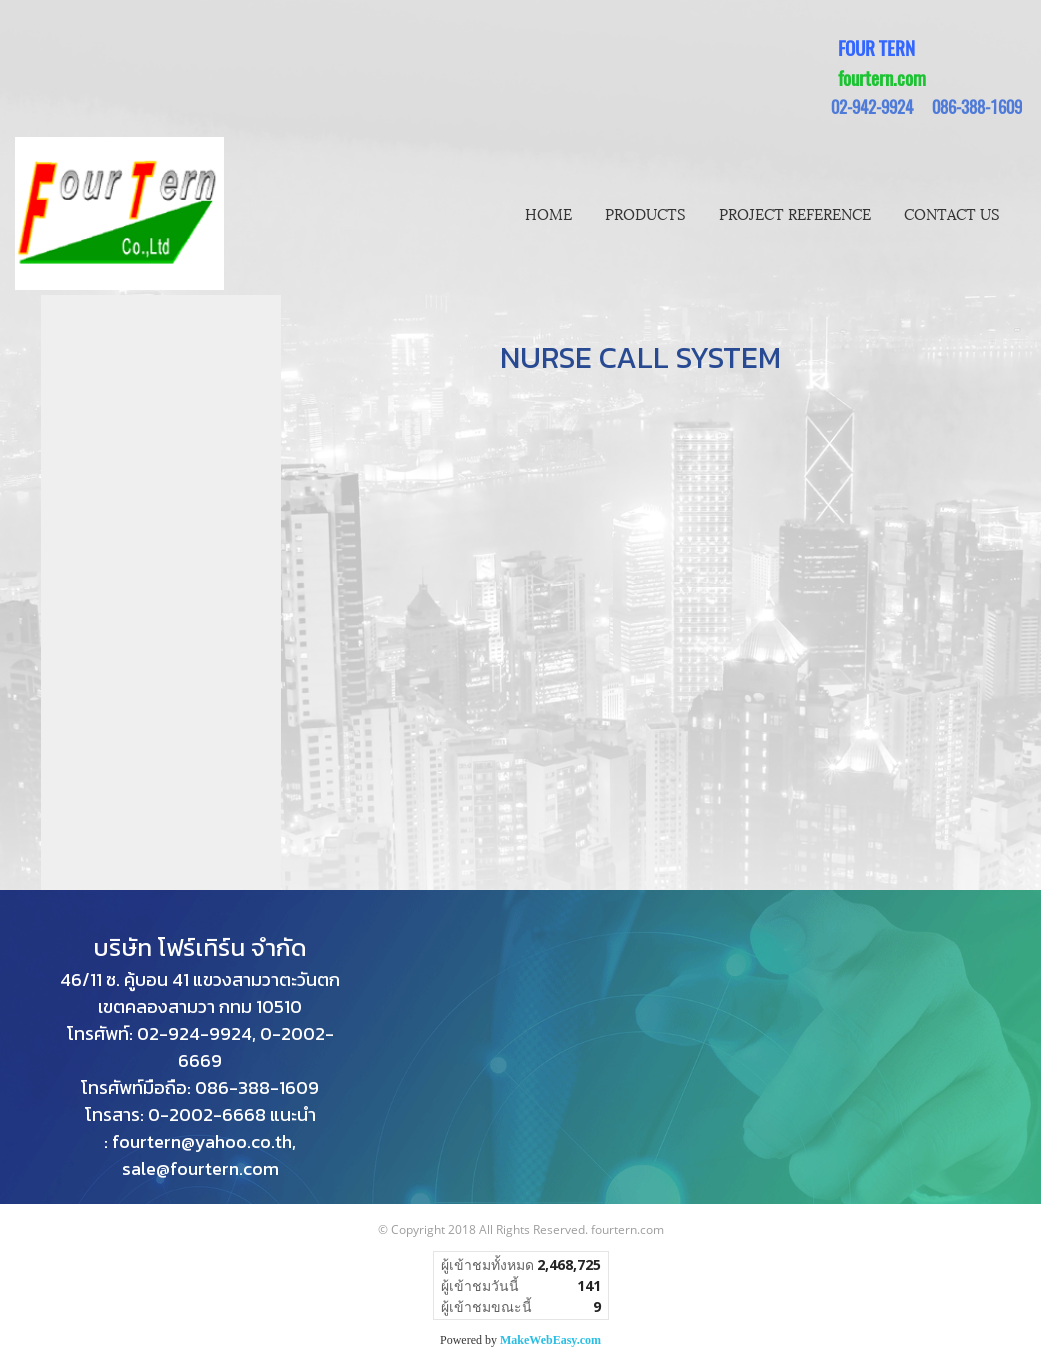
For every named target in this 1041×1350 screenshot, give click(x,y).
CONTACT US (952, 213)
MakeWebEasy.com (550, 1340)
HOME (548, 213)
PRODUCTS (645, 213)
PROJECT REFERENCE (795, 213)
